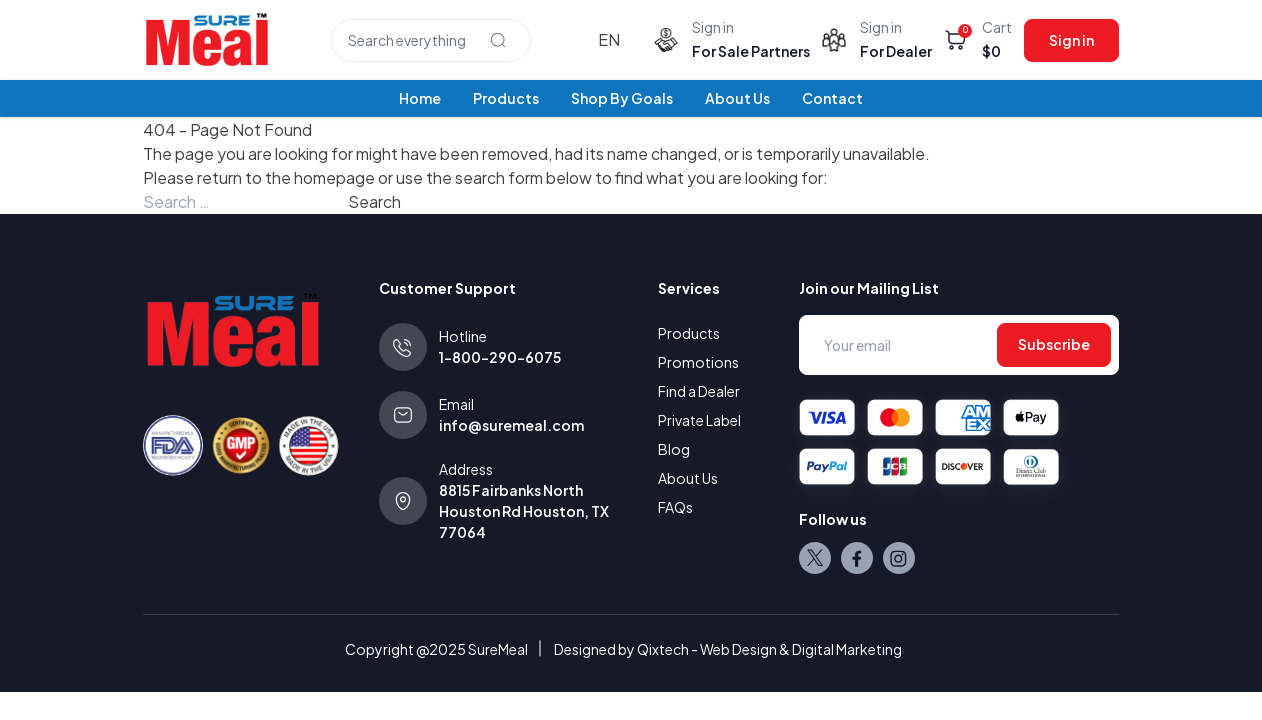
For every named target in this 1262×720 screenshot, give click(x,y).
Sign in (1071, 40)
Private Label (699, 420)
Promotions (698, 362)
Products (506, 98)
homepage (334, 177)
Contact (832, 98)
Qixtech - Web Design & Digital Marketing (769, 649)
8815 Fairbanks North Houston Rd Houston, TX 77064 (524, 511)
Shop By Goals (622, 98)
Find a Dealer (699, 391)
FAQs (675, 507)
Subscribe (1054, 344)
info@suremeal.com (511, 425)
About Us (737, 98)
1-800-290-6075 (500, 357)
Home (420, 98)
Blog (674, 449)
